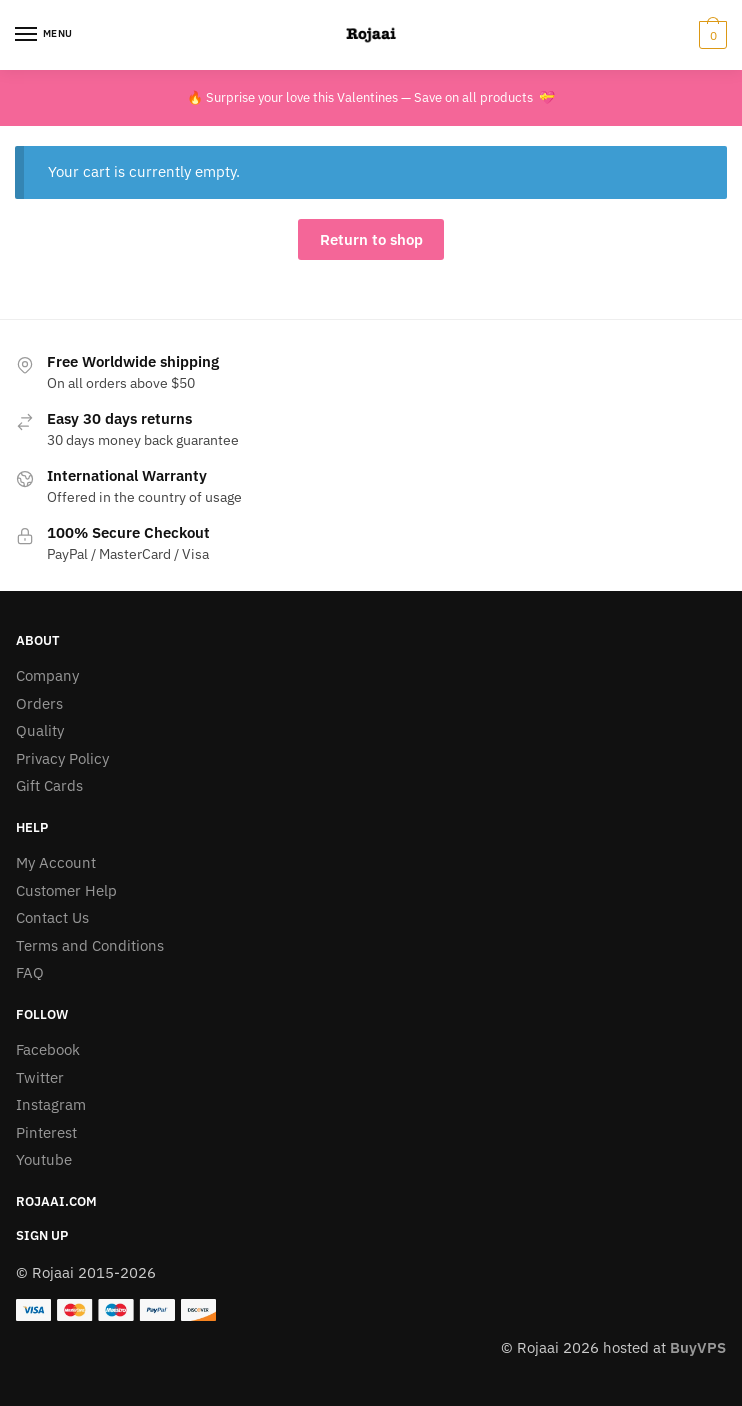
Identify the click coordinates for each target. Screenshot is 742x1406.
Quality (40, 730)
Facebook (48, 1049)
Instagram (51, 1104)
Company (47, 675)
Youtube (44, 1159)
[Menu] (45, 35)
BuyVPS (698, 1347)
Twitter (40, 1077)
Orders (39, 703)
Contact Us (52, 917)
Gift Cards (49, 785)
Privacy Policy (62, 758)
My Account (56, 862)
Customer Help (66, 890)
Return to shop (371, 239)
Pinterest (46, 1132)
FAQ (30, 972)
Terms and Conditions (90, 945)
